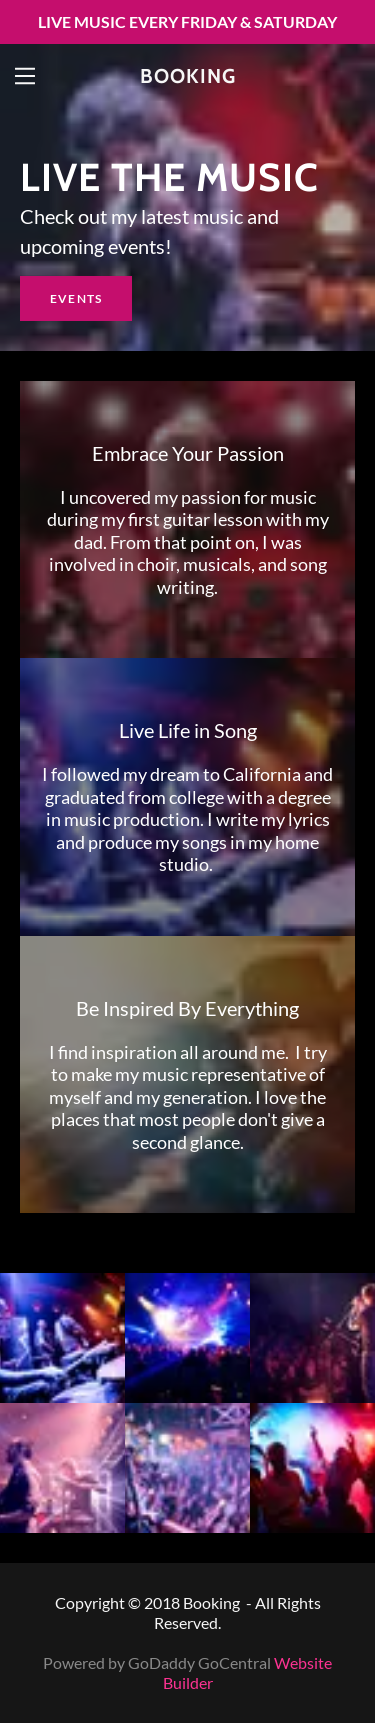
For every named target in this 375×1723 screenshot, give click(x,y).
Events (76, 298)
